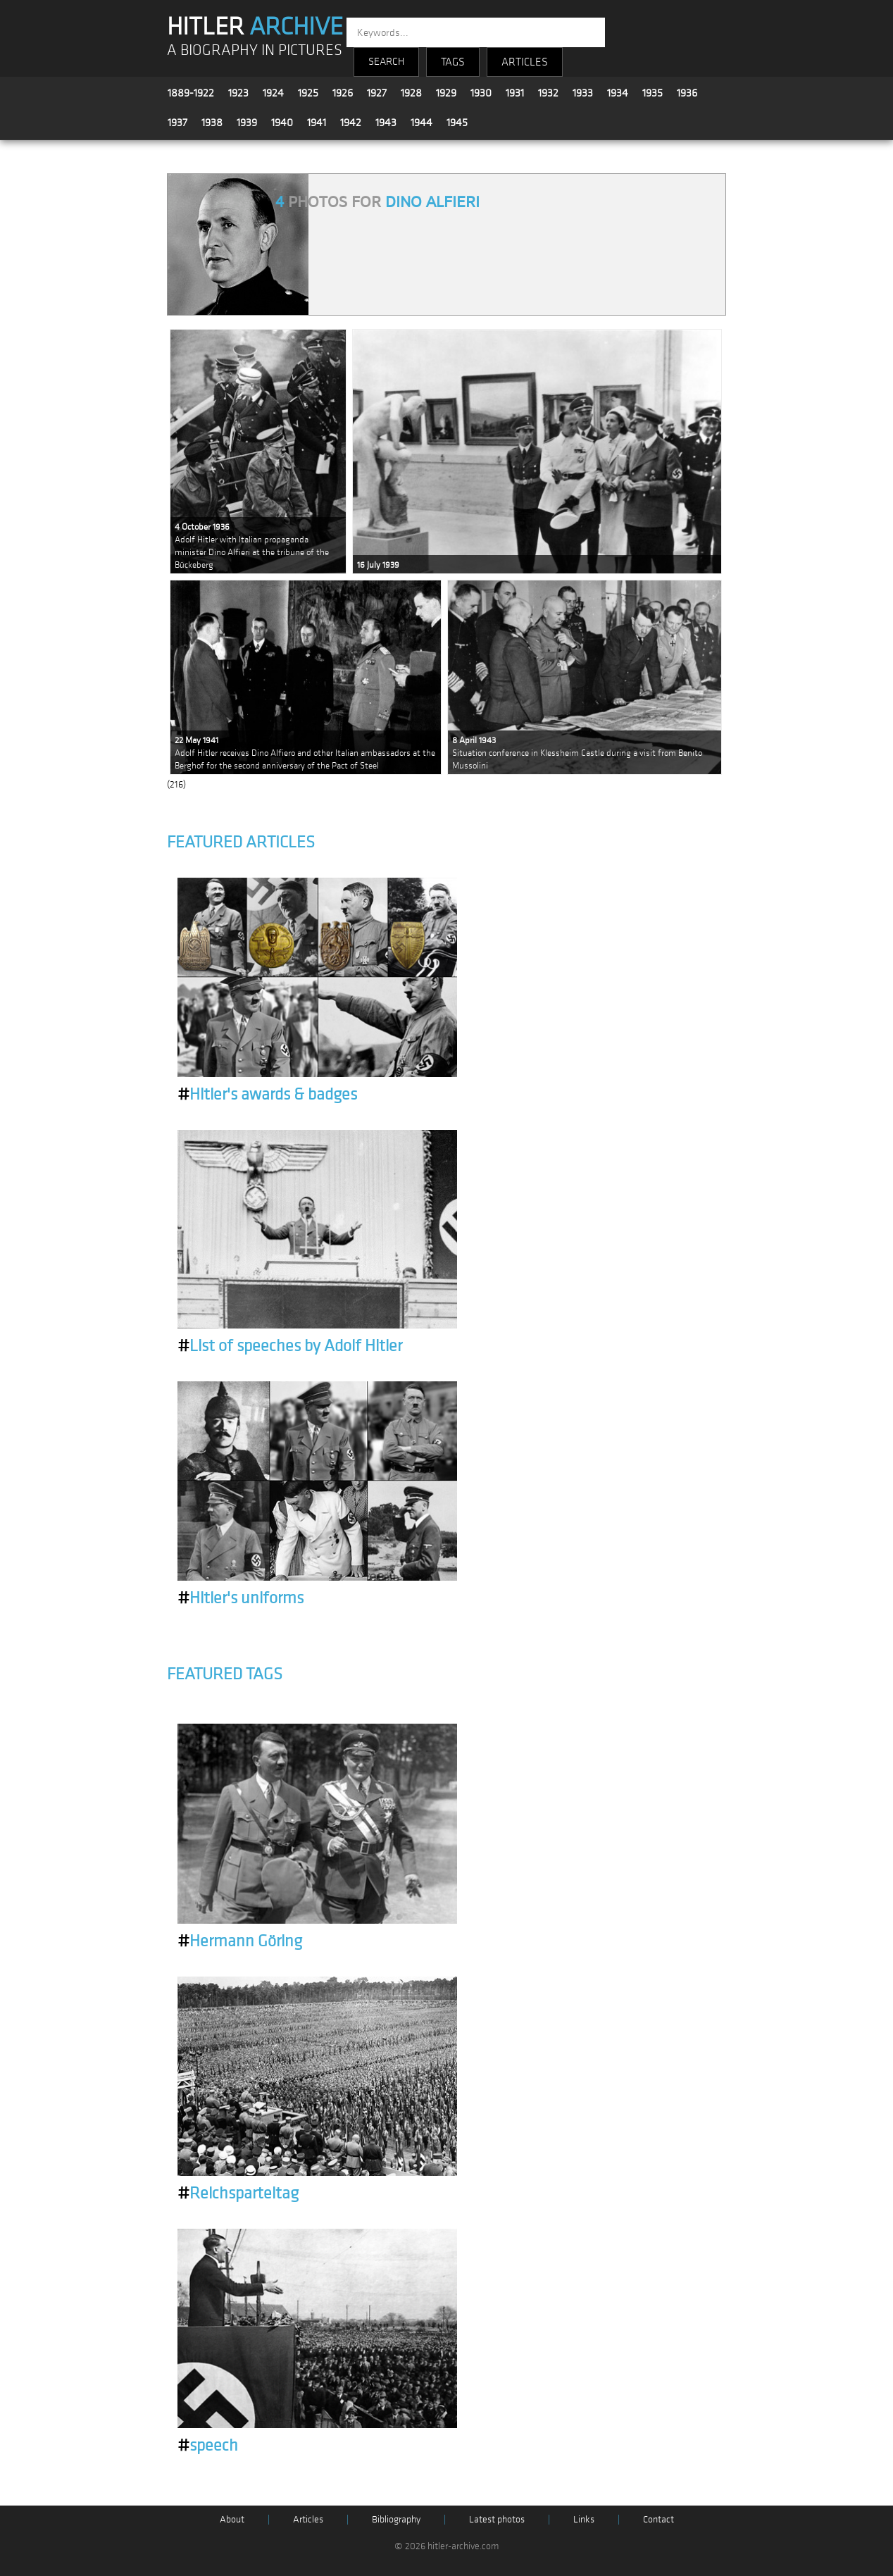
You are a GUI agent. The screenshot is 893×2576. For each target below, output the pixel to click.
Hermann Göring (239, 1941)
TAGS (453, 62)
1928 (411, 93)
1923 (238, 93)
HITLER (255, 26)
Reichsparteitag (238, 2193)
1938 (212, 123)
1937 (177, 123)
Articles (308, 2519)
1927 (377, 93)
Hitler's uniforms (240, 1598)
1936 (687, 93)
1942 (350, 123)
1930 (481, 93)
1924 (273, 93)
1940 (282, 123)
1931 (515, 93)
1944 (421, 123)
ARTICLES (524, 62)
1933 (583, 93)
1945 (457, 123)
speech (207, 2445)
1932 (548, 93)
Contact (658, 2519)
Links (583, 2519)
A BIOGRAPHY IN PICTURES (254, 50)
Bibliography (396, 2519)
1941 (316, 123)
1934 (617, 93)
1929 (446, 93)
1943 (385, 123)
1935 (652, 93)
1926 (342, 93)
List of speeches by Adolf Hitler (289, 1346)
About (232, 2519)
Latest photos (497, 2519)
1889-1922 (191, 93)
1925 (308, 93)
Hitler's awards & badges (267, 1094)
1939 (247, 123)
